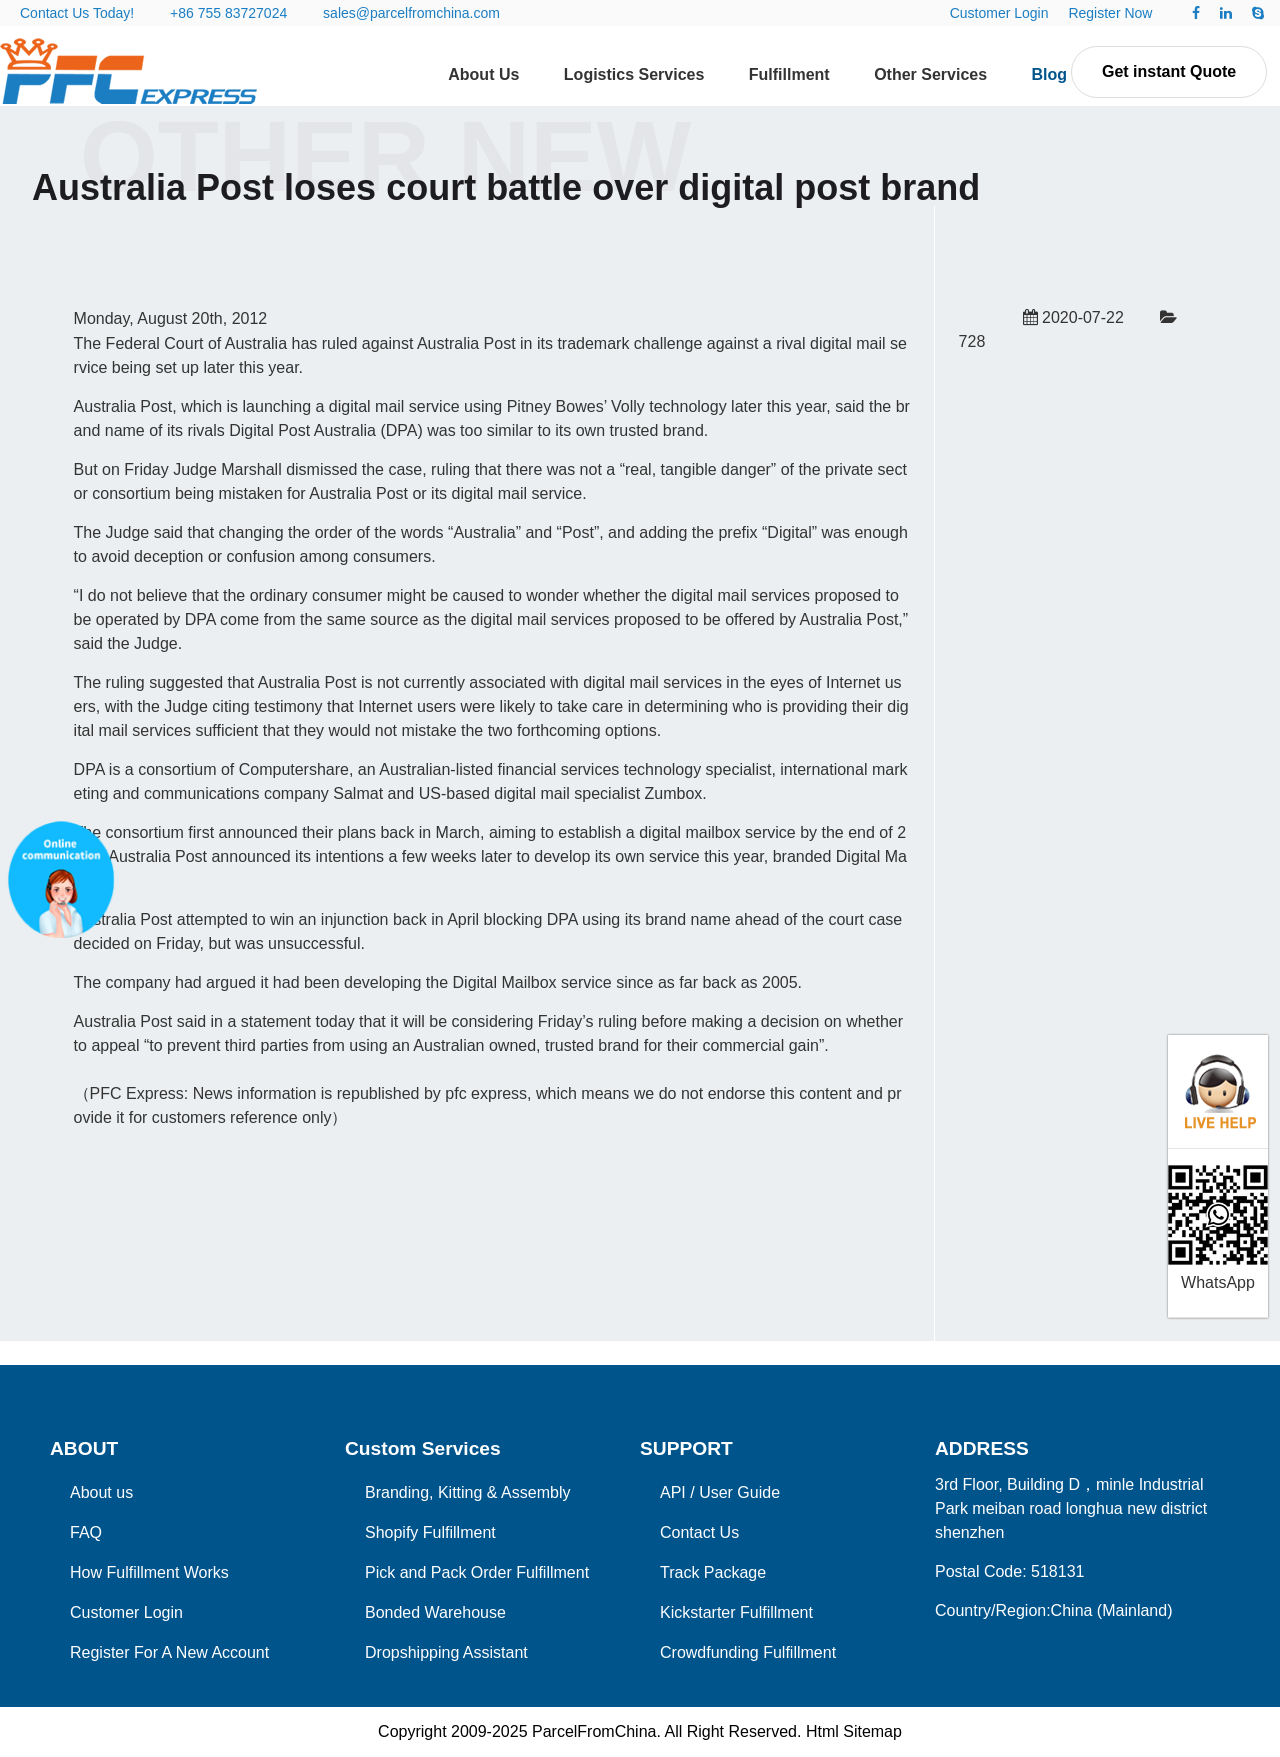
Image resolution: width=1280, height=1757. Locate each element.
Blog (1050, 74)
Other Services (930, 74)
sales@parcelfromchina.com (411, 13)
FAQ (86, 1532)
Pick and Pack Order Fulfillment (477, 1572)
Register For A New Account (169, 1652)
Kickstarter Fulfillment (736, 1612)
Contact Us (699, 1532)
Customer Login (999, 13)
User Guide (739, 1492)
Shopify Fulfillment (430, 1532)
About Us (483, 74)
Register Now (1110, 13)
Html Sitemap (854, 1731)
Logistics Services (634, 74)
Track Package (713, 1572)
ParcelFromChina (594, 1731)
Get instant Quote (1169, 71)
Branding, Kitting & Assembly (467, 1492)
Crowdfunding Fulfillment (748, 1652)
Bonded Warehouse (435, 1612)
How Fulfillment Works (149, 1572)
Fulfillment (789, 74)
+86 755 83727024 (228, 13)
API (673, 1492)
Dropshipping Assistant (446, 1652)
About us (101, 1492)
